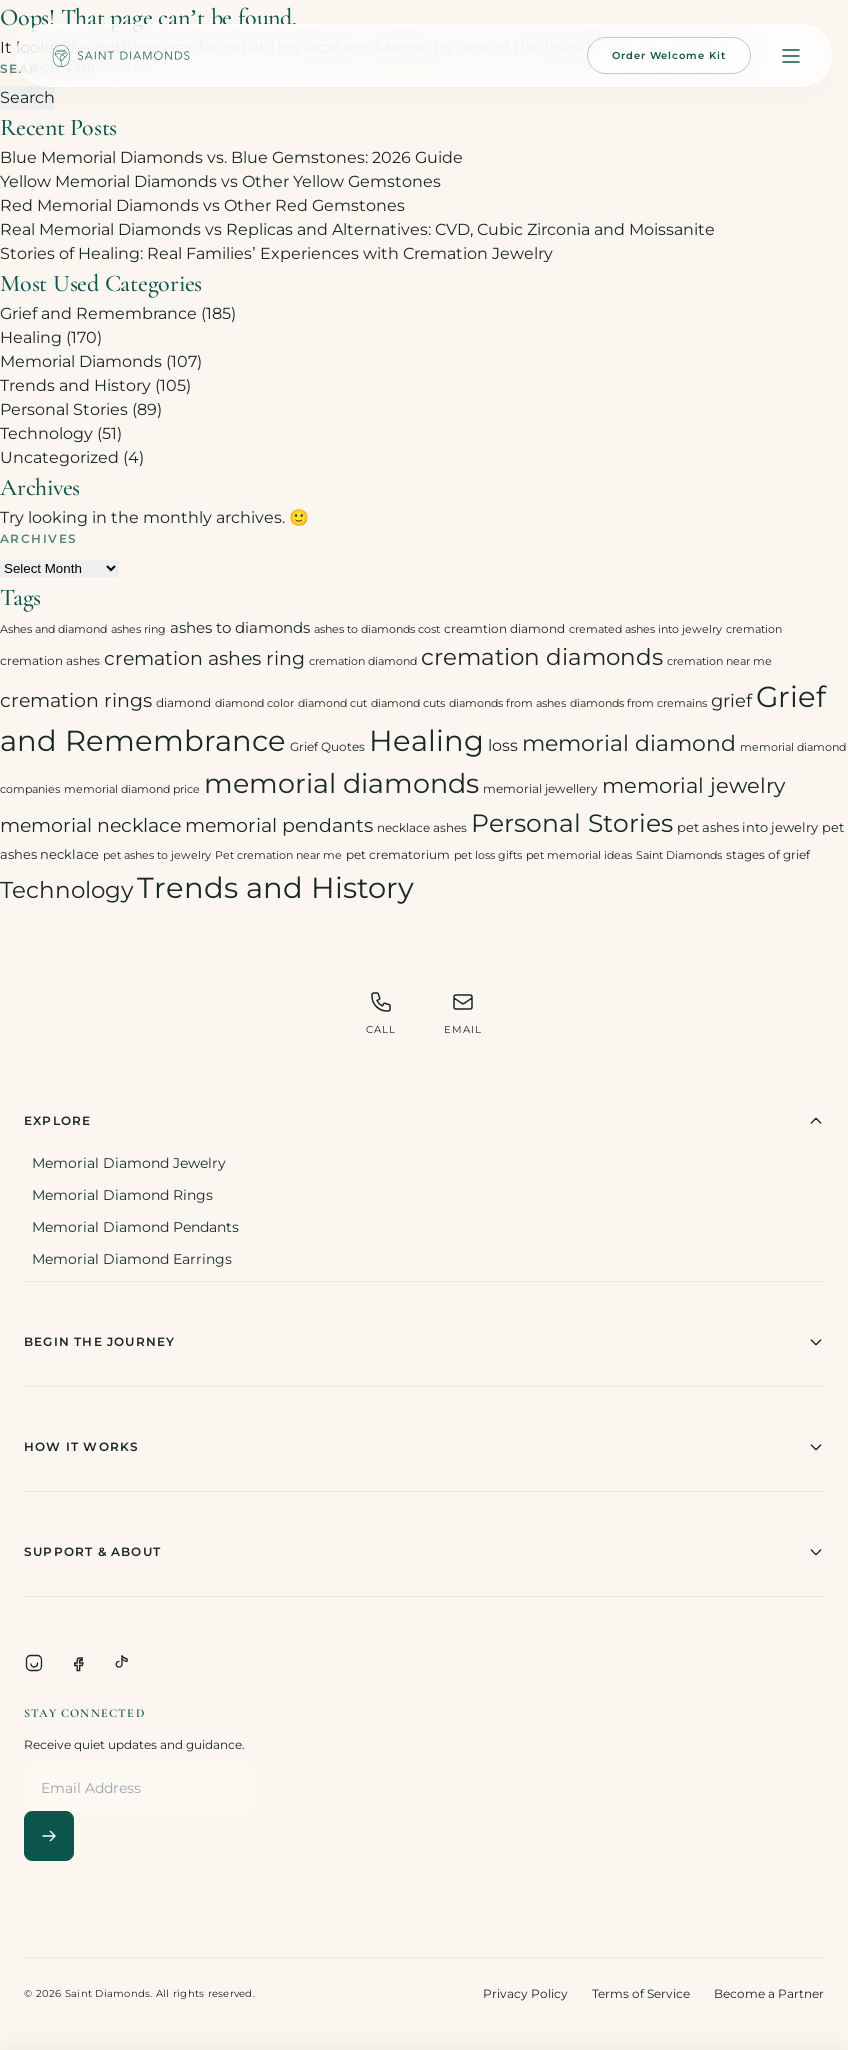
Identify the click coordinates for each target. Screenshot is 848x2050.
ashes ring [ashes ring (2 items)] (138, 629)
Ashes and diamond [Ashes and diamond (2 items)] (53, 629)
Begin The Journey (424, 1342)
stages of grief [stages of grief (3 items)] (768, 854)
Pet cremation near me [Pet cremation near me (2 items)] (278, 855)
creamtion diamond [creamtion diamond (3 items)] (504, 628)
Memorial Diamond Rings (122, 1195)
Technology (46, 433)
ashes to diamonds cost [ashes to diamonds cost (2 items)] (377, 629)
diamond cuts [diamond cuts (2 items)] (408, 703)
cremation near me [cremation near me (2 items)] (719, 661)
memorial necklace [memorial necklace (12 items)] (90, 825)
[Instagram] (34, 1663)
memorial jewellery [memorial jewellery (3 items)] (540, 788)
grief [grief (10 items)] (731, 700)
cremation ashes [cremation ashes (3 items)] (50, 660)
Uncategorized (59, 457)
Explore (424, 1121)
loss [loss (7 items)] (503, 745)
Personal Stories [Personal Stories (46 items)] (572, 822)
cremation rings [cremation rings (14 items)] (76, 700)
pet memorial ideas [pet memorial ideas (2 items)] (579, 855)
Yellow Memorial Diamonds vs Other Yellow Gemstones (220, 181)
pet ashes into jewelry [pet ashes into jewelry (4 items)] (747, 827)
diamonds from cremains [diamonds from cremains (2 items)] (638, 703)
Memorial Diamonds (81, 361)
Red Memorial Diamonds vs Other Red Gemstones (202, 205)
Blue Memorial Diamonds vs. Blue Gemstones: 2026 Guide (231, 157)
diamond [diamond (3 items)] (183, 702)
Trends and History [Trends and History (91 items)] (275, 887)
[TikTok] (122, 1663)
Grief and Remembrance (98, 313)
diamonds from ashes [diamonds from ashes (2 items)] (507, 703)
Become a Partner (769, 1993)
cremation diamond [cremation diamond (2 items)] (363, 661)
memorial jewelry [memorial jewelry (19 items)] (693, 785)
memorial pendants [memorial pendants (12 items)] (279, 825)
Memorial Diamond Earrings (132, 1259)
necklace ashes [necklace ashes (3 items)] (422, 827)
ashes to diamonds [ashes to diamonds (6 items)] (240, 627)
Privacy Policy (525, 1993)
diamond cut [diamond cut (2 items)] (332, 703)
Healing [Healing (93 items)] (426, 740)
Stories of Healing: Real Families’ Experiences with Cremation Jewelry (276, 253)
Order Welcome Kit (669, 55)
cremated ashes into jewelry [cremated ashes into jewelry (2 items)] (645, 629)
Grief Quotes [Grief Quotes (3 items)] (327, 746)
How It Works (424, 1447)
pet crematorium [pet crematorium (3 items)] (398, 854)
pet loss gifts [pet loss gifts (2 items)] (488, 855)
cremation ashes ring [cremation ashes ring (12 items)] (204, 658)
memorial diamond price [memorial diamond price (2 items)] (132, 789)
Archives (39, 538)
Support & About (424, 1552)
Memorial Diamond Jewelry (129, 1163)
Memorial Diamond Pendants (135, 1227)
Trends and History (75, 385)
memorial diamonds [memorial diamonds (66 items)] (341, 783)
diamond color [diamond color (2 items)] (254, 703)
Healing (31, 337)
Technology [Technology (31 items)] (66, 889)
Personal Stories (64, 409)
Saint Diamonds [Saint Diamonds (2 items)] (679, 855)
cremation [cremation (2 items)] (754, 629)
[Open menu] (791, 56)
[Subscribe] (49, 1836)
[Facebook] (78, 1663)
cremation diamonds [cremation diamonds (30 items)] (542, 657)
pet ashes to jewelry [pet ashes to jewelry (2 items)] (157, 855)
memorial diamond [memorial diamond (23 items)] (629, 743)
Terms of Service (641, 1993)
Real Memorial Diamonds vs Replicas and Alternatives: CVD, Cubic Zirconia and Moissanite (357, 229)
